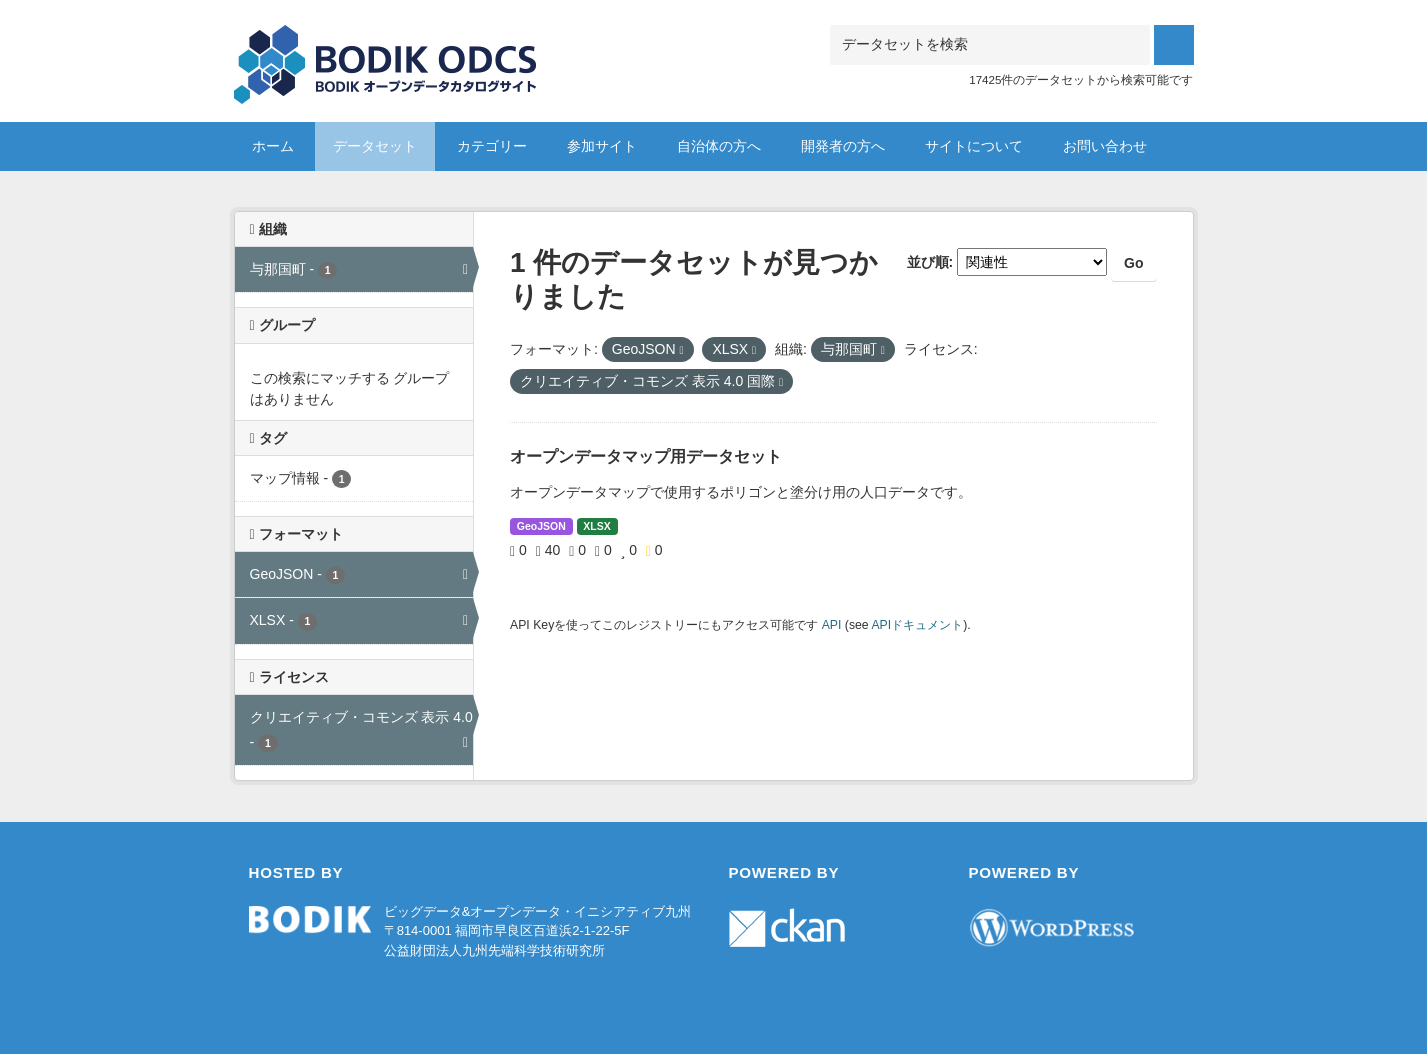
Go (1133, 263)
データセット (375, 146)
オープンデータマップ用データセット (646, 456)
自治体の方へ (719, 146)
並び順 (928, 262)
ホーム (273, 146)
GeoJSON (541, 526)
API (832, 625)
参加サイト (602, 146)
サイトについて (974, 146)
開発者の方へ (843, 146)
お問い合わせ (1105, 146)
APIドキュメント (917, 625)
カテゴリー (492, 146)
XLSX (596, 526)
